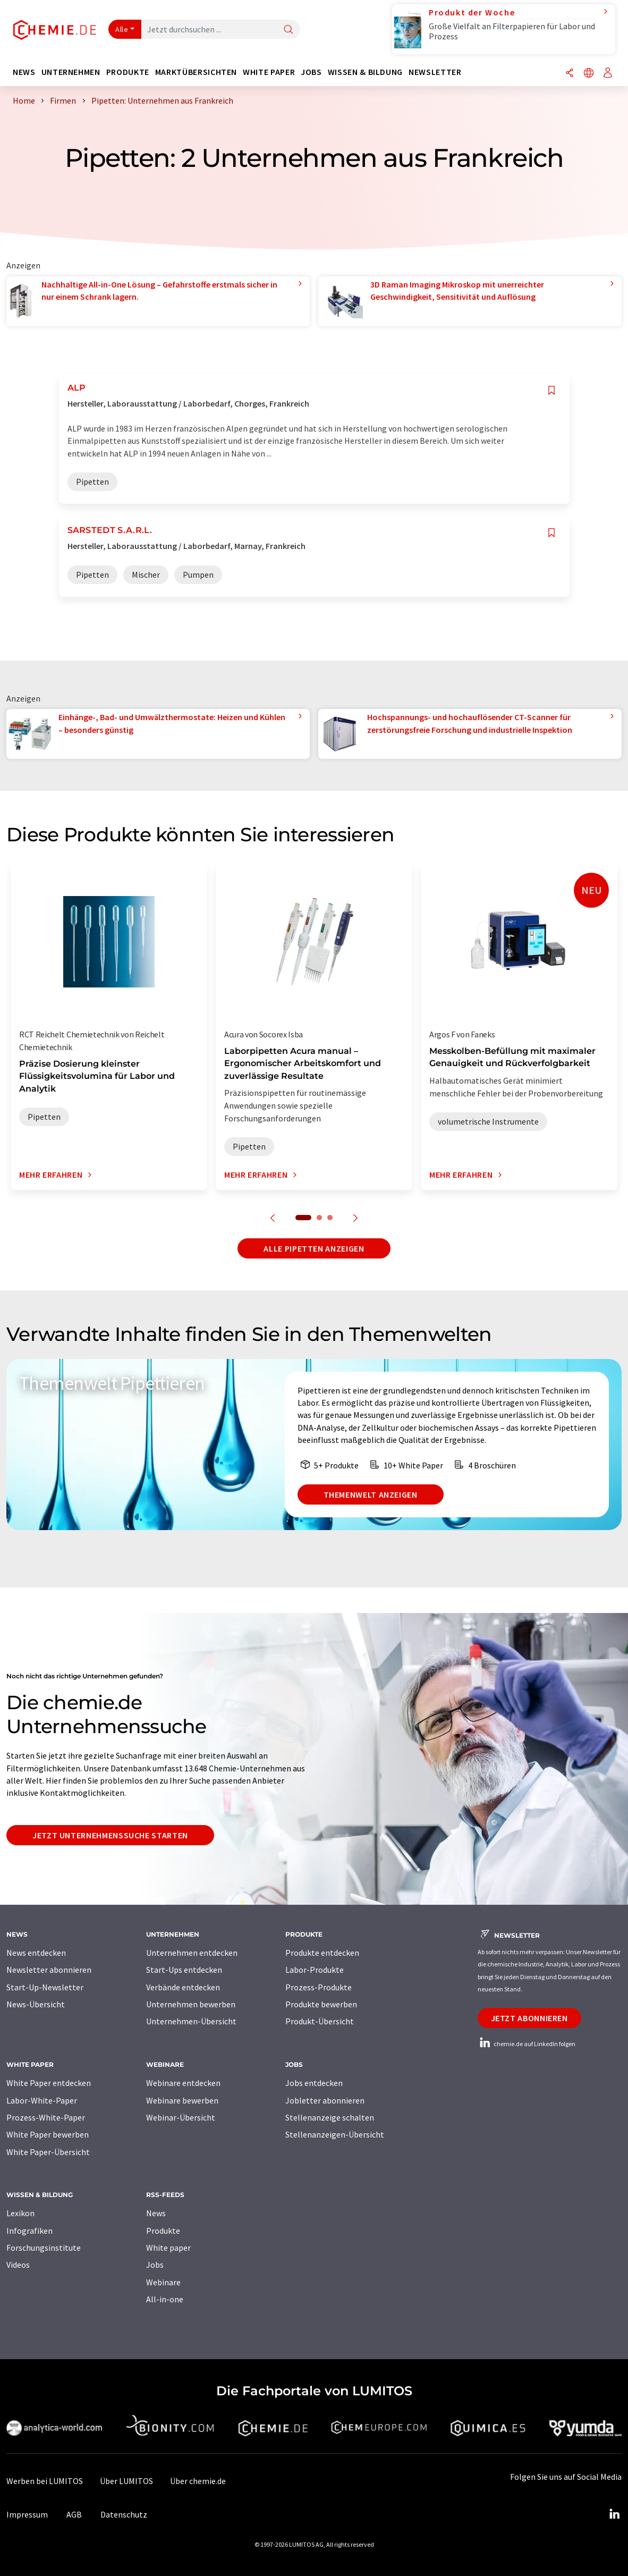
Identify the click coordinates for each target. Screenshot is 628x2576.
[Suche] (288, 30)
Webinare (163, 2282)
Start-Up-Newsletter (44, 1987)
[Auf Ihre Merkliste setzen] (551, 390)
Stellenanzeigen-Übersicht (334, 2134)
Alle (121, 29)
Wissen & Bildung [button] (365, 72)
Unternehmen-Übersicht (191, 2021)
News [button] (24, 72)
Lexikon (20, 2213)
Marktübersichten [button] (196, 72)
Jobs (155, 2264)
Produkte (163, 2230)
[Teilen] (569, 73)
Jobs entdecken (314, 2082)
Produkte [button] (127, 72)
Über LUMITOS (126, 2481)
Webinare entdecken (183, 2082)
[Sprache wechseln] (588, 73)
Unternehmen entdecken (191, 1952)
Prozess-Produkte (318, 1987)
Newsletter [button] (435, 72)
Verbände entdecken (183, 1987)
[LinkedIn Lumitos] (614, 2514)
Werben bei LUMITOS (44, 2481)
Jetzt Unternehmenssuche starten (110, 1835)
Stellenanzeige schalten (329, 2117)
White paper (168, 2247)
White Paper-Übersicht (48, 2152)
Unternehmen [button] (70, 72)
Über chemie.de (198, 2481)
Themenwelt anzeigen (371, 1494)
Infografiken (29, 2230)
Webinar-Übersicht (180, 2117)
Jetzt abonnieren (529, 2018)
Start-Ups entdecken (184, 1969)
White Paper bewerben (47, 2134)
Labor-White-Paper (41, 2100)
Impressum (27, 2514)
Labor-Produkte (314, 1969)
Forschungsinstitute (43, 2247)
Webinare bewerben (182, 2100)
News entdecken (36, 1952)
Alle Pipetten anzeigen (314, 1248)
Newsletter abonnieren (48, 1969)
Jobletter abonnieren (324, 2100)
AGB (74, 2514)
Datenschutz (123, 2514)
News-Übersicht (35, 2004)
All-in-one (164, 2299)
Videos (18, 2264)
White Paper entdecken (48, 2082)
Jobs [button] (311, 72)
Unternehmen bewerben (190, 2004)
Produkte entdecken (322, 1952)
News (156, 2213)
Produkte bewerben (321, 2004)
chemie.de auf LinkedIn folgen (526, 2044)
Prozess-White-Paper (45, 2117)
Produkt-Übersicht (319, 2021)
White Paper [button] (269, 72)
